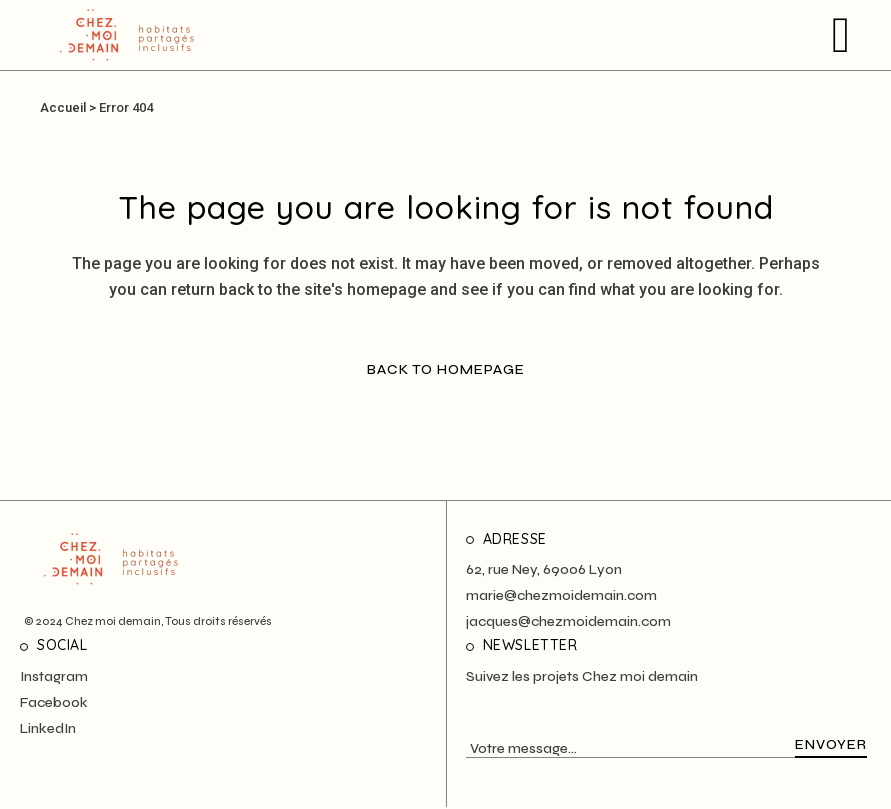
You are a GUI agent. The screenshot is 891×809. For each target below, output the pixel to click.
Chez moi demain (113, 621)
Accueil (63, 107)
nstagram (56, 676)
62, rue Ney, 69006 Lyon (544, 569)
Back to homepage (446, 369)
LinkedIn (48, 728)
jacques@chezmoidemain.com (568, 621)
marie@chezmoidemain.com (561, 595)
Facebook (54, 702)
